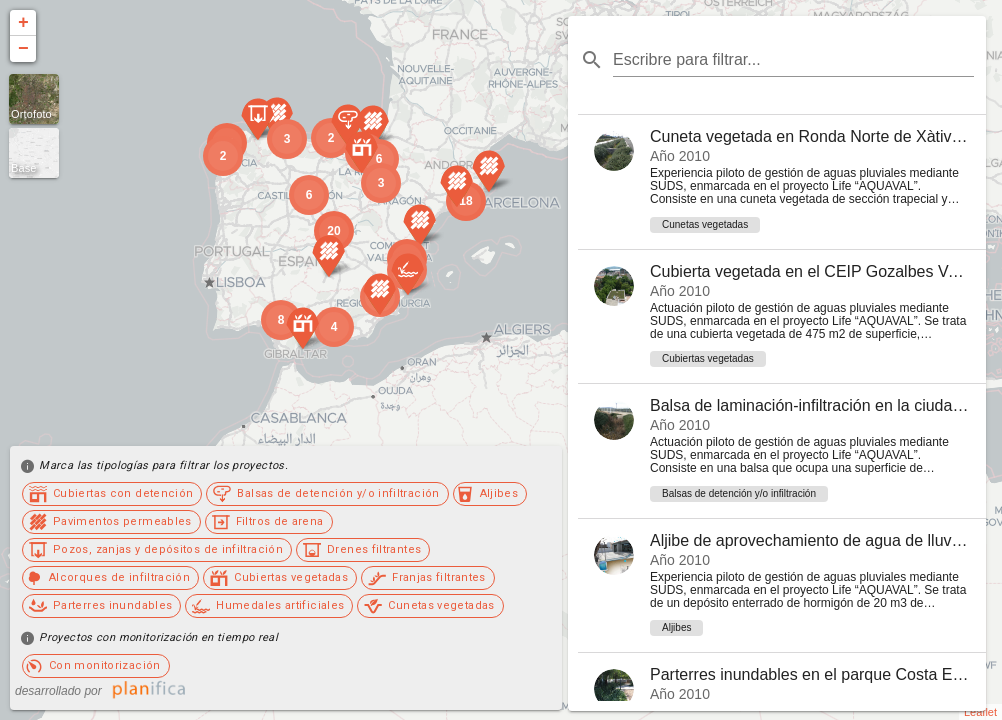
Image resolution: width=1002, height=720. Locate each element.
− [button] (23, 49)
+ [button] (23, 23)
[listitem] (782, 182)
